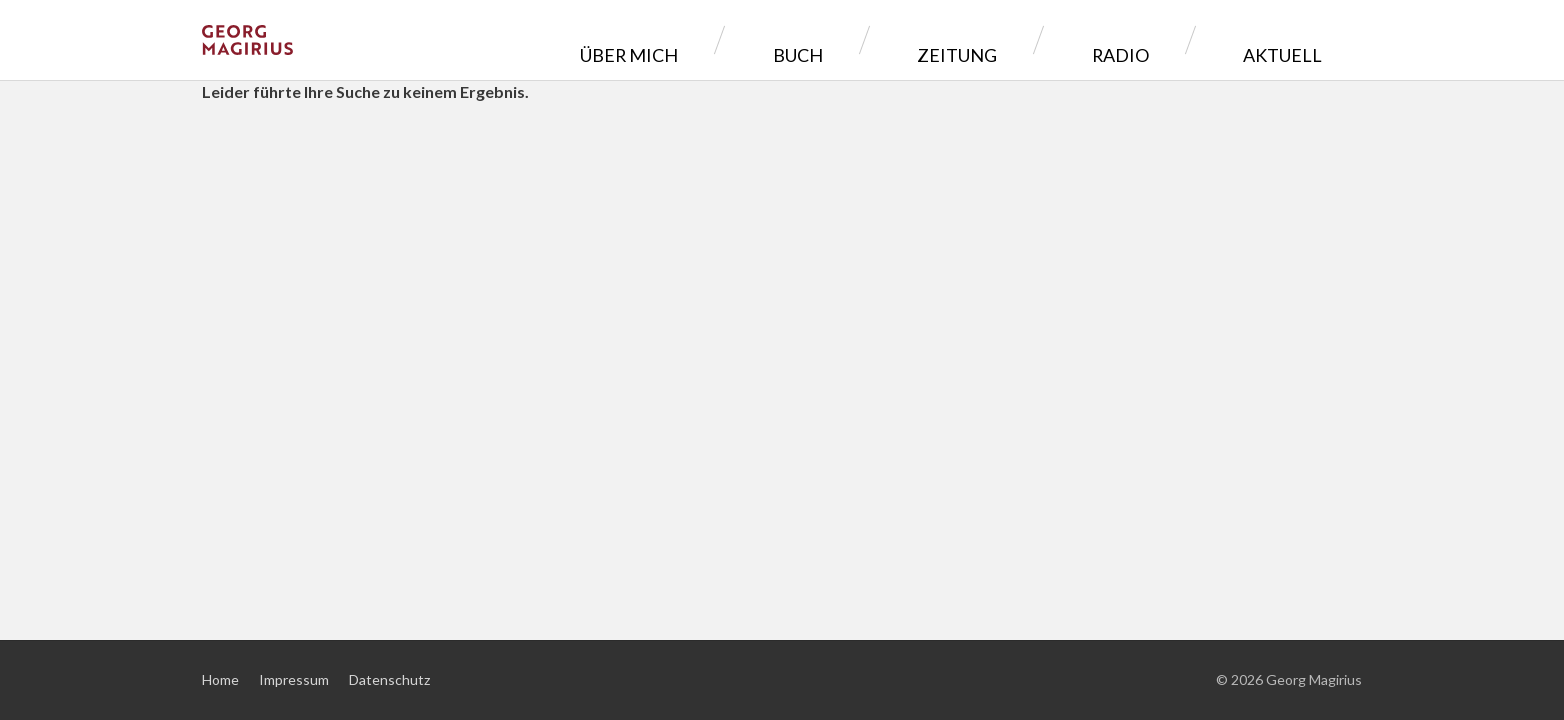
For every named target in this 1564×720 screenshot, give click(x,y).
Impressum (294, 679)
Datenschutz (389, 679)
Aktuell (1297, 39)
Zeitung (1063, 39)
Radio (1180, 39)
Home (220, 679)
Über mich (826, 39)
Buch (949, 39)
